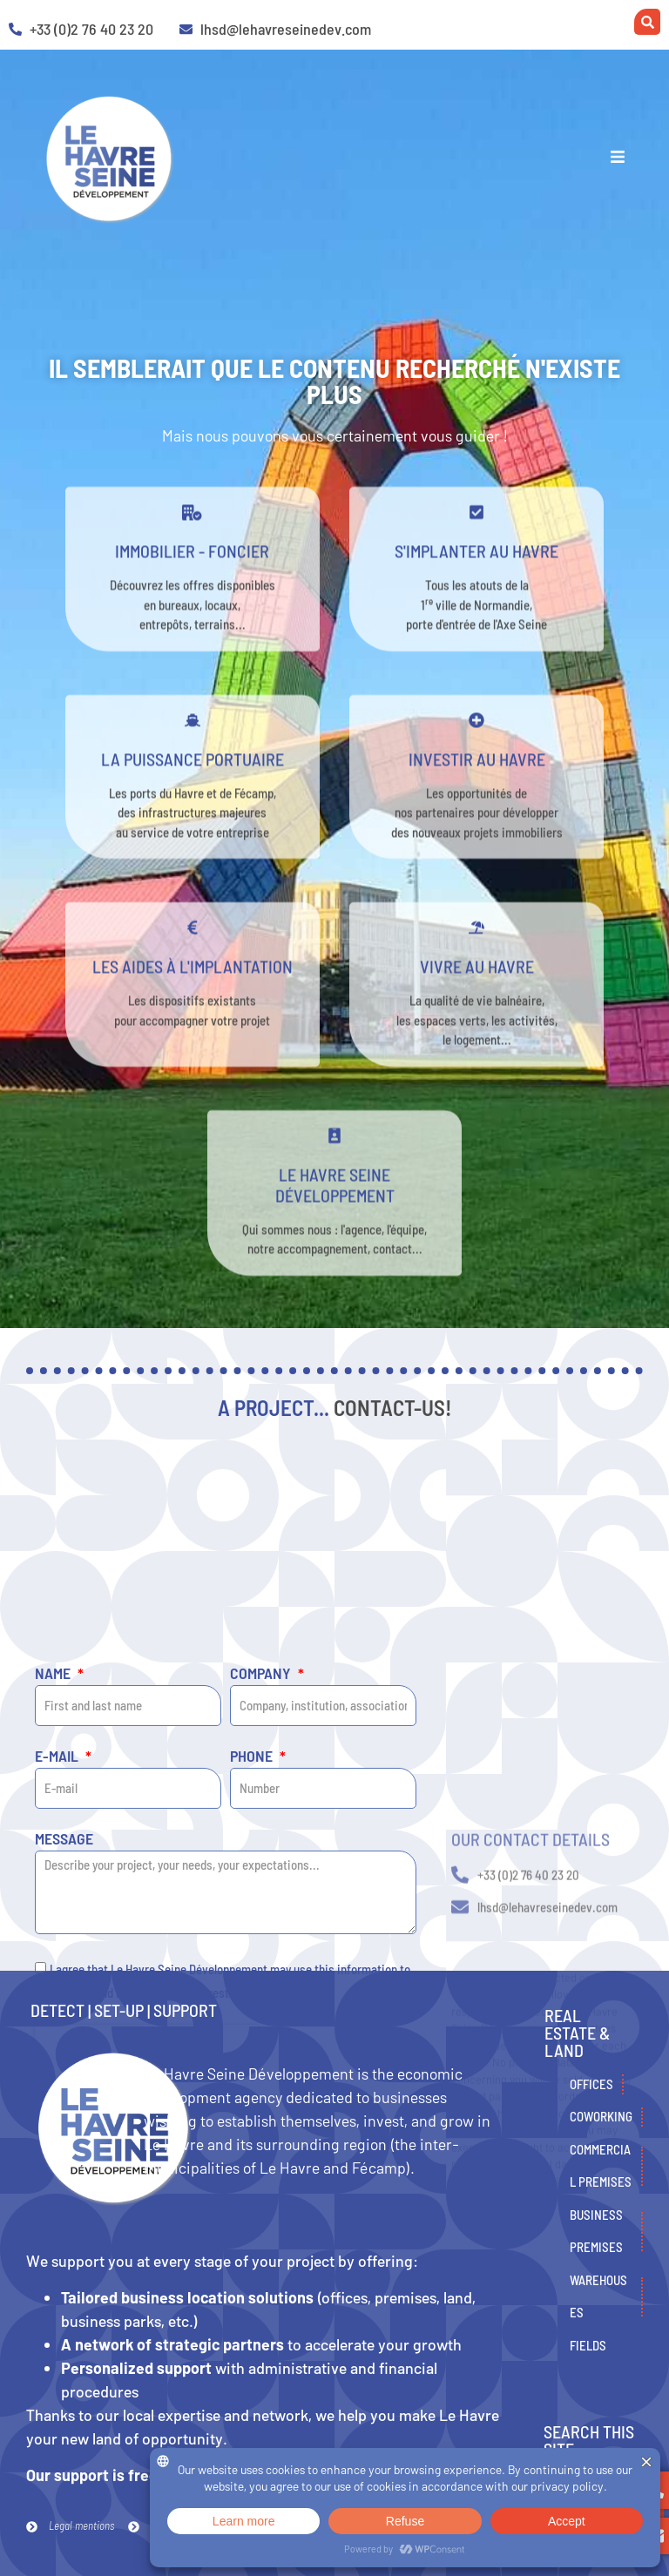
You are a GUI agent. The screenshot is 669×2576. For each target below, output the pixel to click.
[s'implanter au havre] (476, 538)
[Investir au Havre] (476, 745)
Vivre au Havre (477, 991)
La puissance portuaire (192, 783)
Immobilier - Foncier (192, 576)
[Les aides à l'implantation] (192, 953)
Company (262, 1888)
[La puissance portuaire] (192, 745)
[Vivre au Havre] (476, 953)
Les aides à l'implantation (192, 991)
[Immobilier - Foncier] (192, 538)
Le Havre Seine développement (335, 1210)
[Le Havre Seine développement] (334, 1161)
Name (54, 1888)
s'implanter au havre (476, 576)
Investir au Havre (477, 783)
